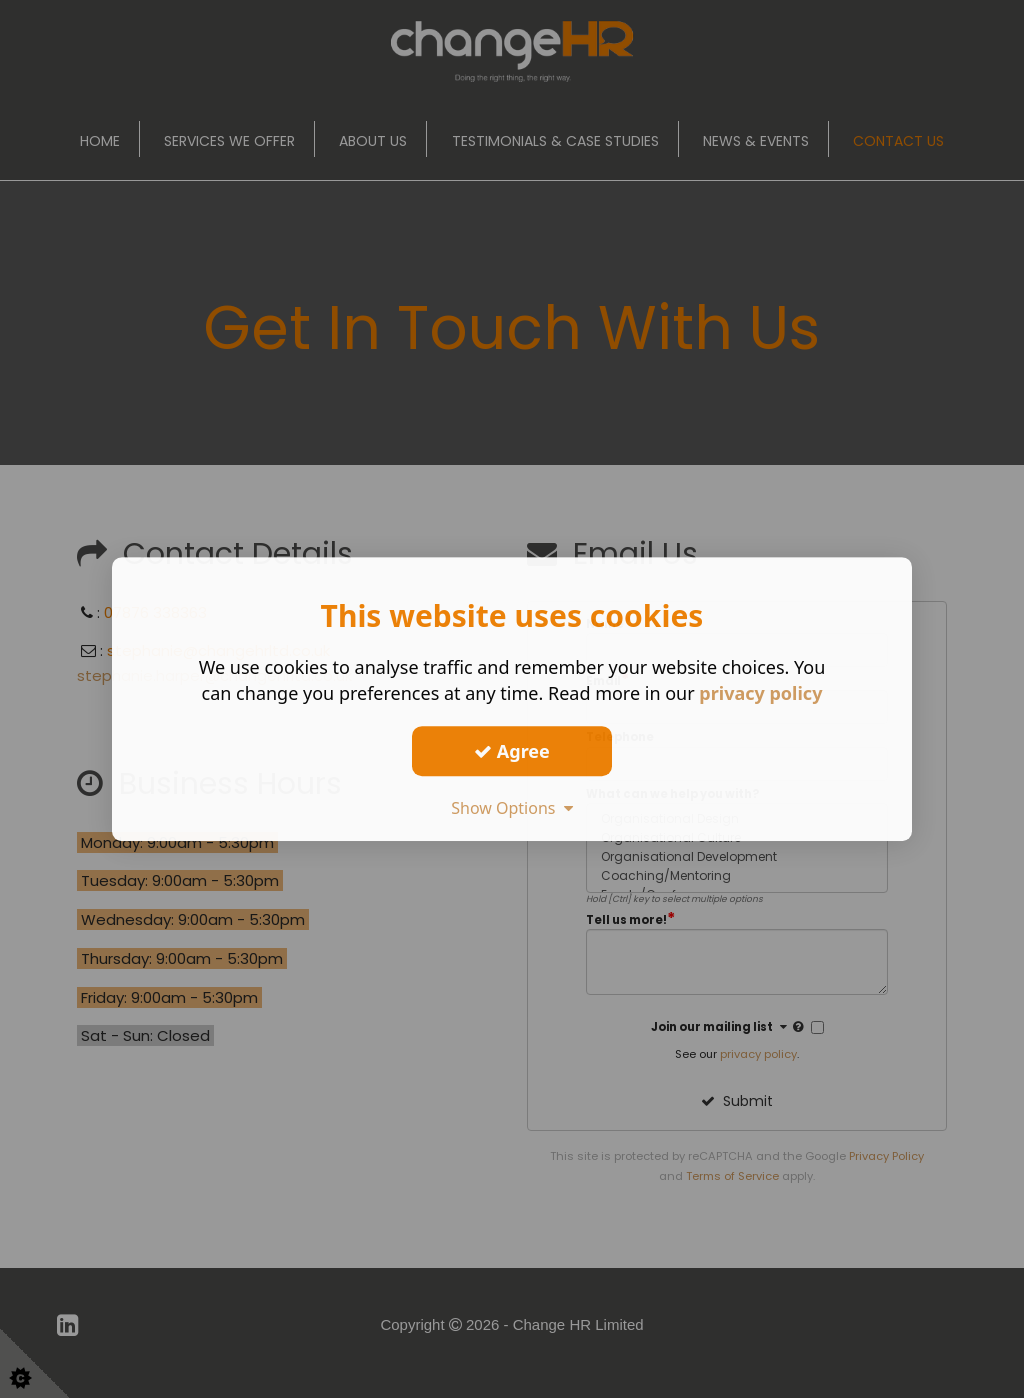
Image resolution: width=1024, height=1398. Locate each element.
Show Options (512, 808)
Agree (512, 751)
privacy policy (760, 693)
